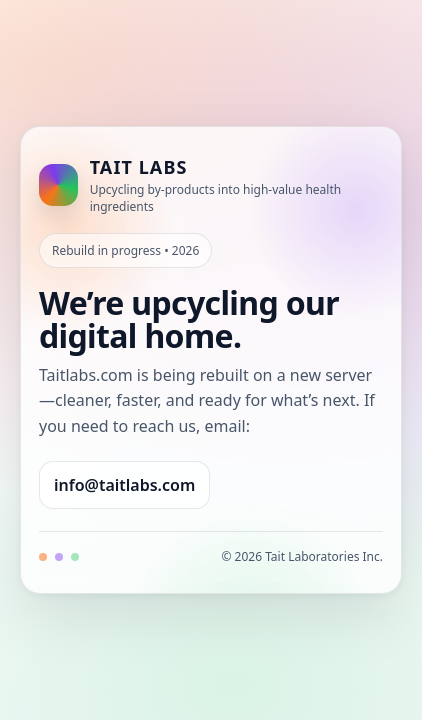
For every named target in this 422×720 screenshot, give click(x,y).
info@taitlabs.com (124, 485)
